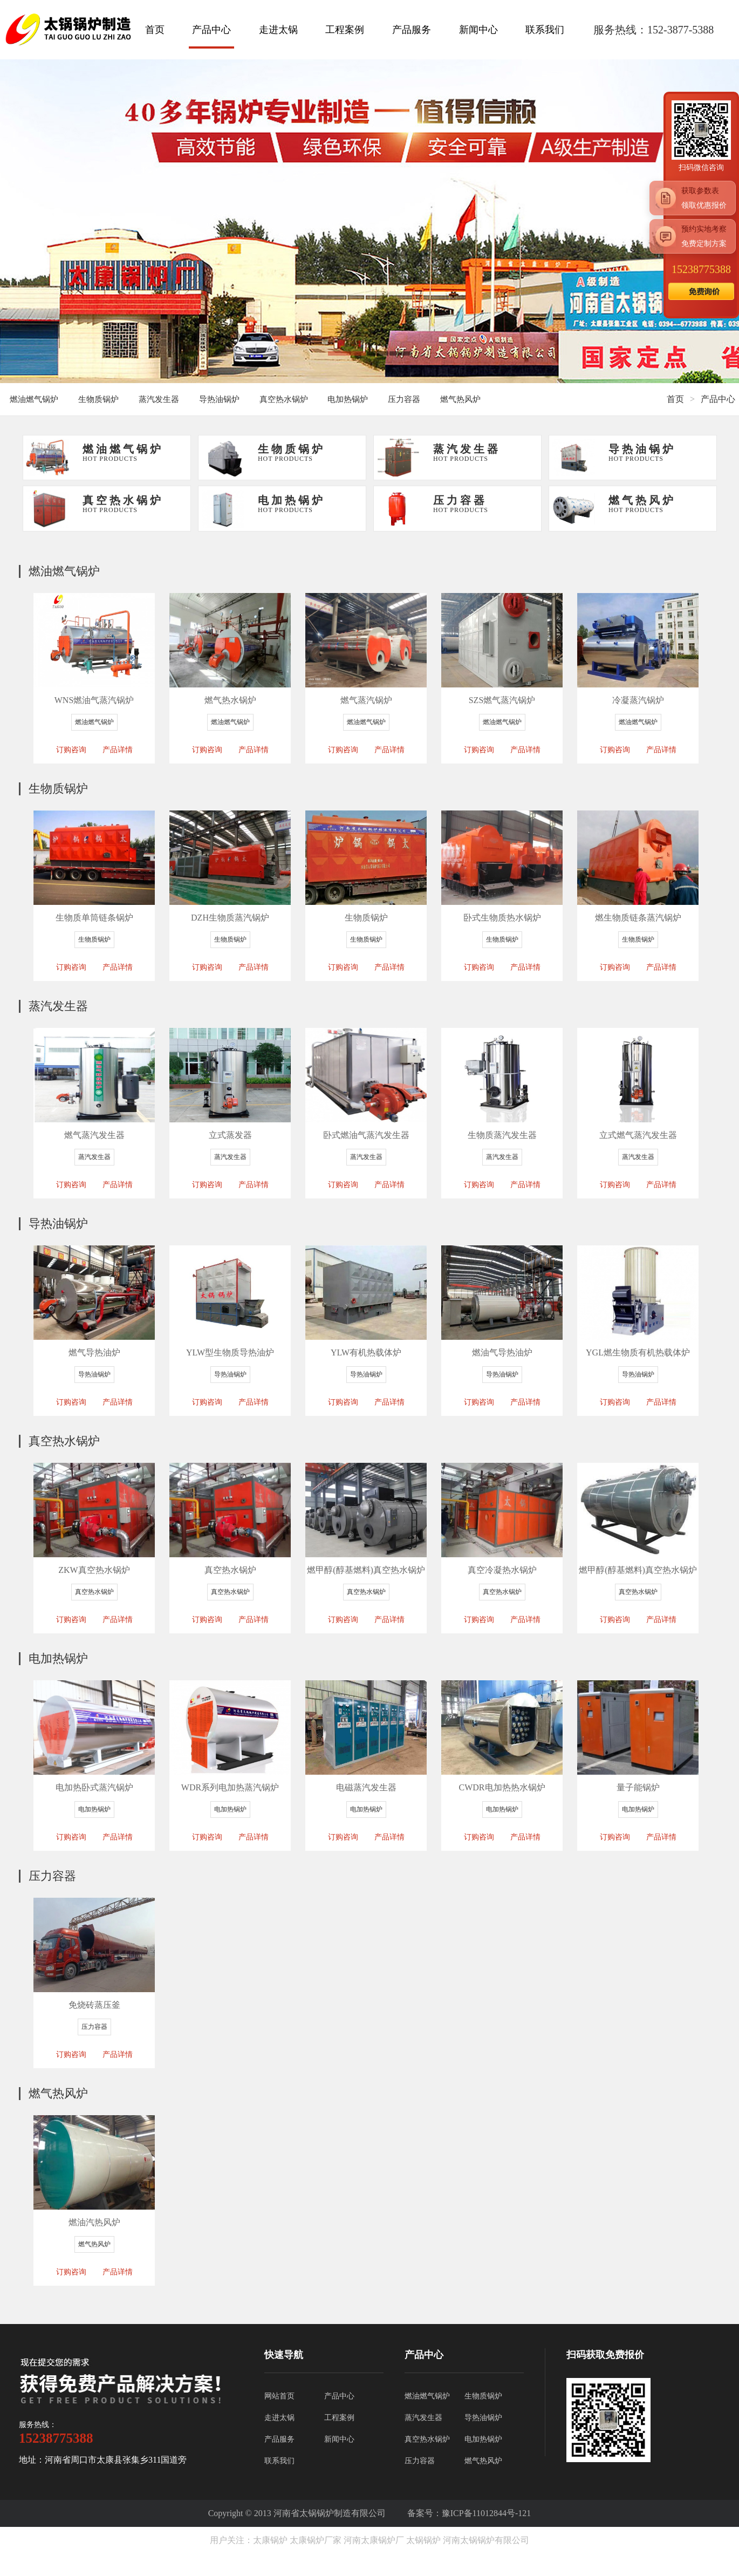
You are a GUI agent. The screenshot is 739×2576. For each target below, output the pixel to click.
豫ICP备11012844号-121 (486, 2513)
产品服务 (411, 29)
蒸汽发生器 (159, 399)
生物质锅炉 (98, 399)
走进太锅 (278, 29)
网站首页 (279, 2396)
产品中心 (211, 29)
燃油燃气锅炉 (34, 399)
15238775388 (701, 269)
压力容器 (404, 399)
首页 (155, 29)
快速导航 (283, 2354)
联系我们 (544, 29)
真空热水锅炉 (283, 399)
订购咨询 (71, 750)
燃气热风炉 (460, 399)
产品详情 (117, 750)
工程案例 (344, 29)
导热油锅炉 (219, 399)
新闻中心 (478, 29)
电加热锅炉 (347, 399)
